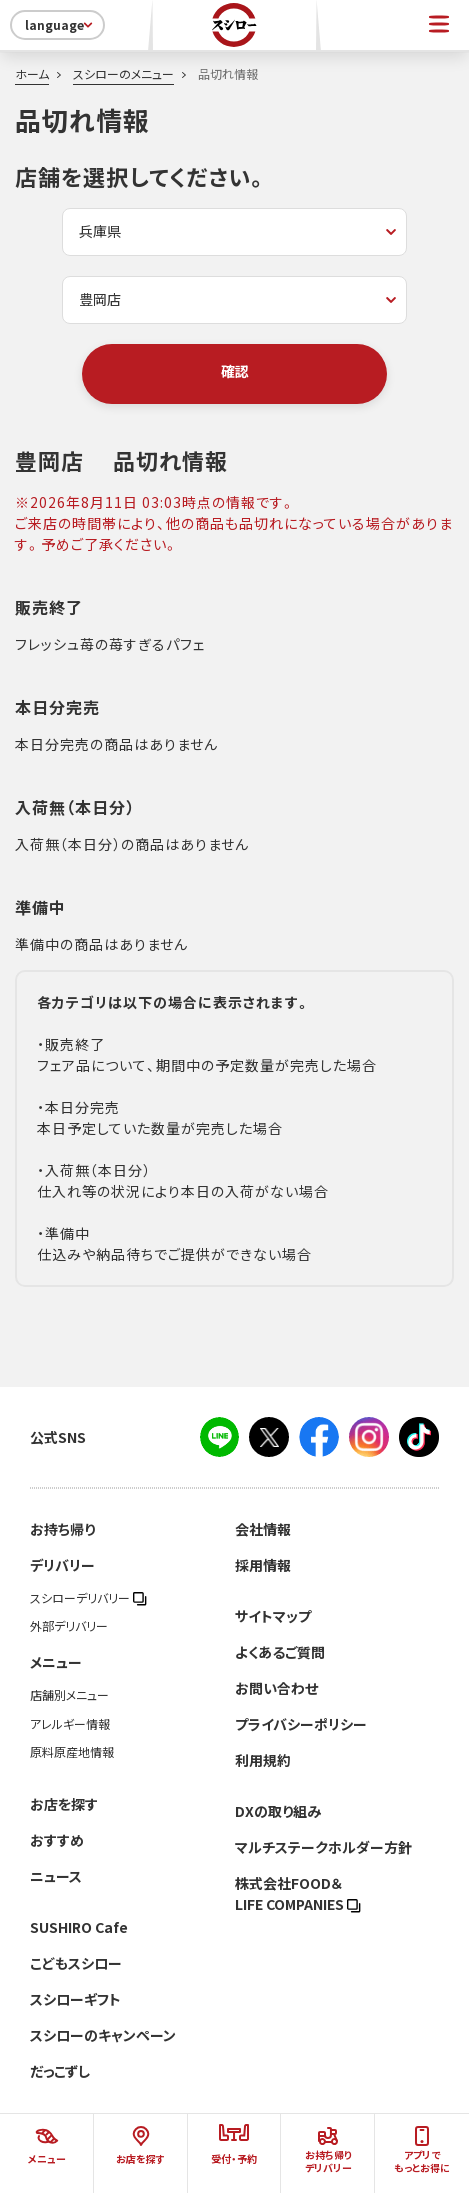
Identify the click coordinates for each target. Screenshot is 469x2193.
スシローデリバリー (88, 1598)
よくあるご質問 (280, 1652)
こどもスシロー (76, 1963)
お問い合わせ (276, 1688)
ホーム (32, 74)
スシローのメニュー (123, 74)
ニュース (56, 1876)
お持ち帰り (62, 1529)
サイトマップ (273, 1616)
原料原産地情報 (72, 1752)
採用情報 (263, 1565)
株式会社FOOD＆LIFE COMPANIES (298, 1893)
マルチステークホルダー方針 (323, 1847)
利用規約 (263, 1760)
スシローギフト (75, 1999)
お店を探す (64, 1804)
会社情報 (263, 1529)
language (60, 25)
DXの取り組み (278, 1811)
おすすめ (57, 1840)
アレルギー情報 (70, 1724)
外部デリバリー (69, 1626)
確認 (235, 371)
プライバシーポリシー (301, 1724)
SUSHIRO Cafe (79, 1927)
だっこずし (60, 2071)
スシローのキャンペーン (103, 2035)
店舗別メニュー (69, 1695)
